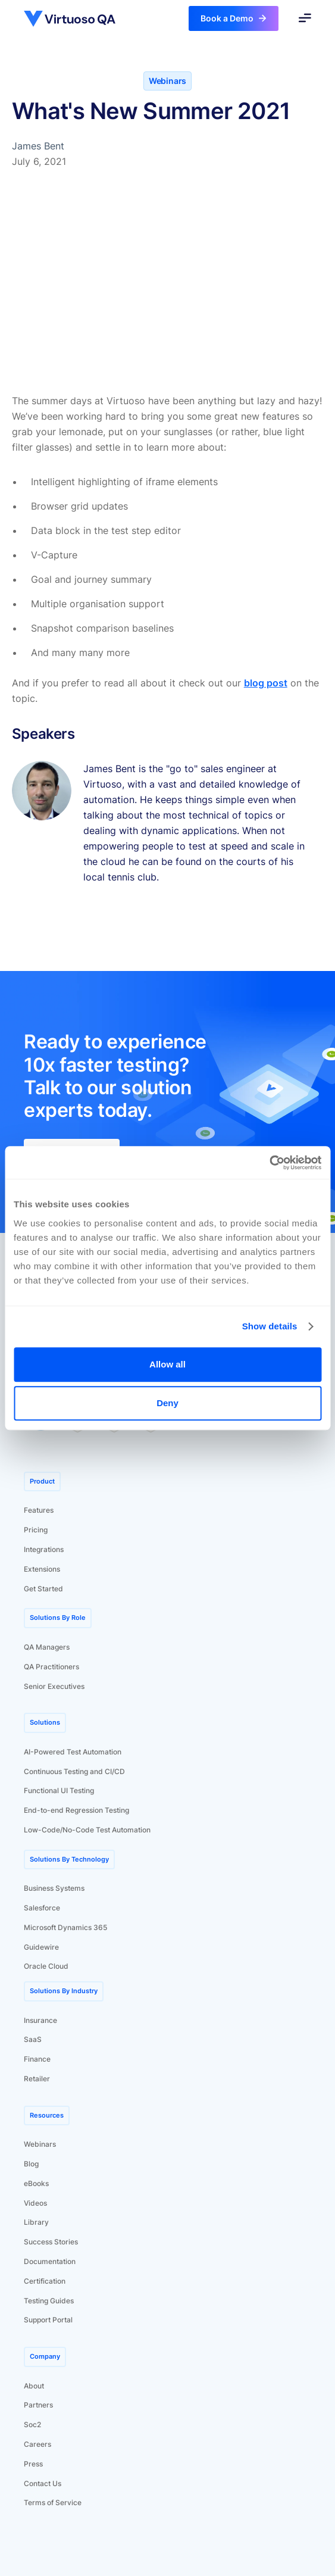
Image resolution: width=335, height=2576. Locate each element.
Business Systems (54, 1888)
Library (36, 2222)
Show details (270, 1326)
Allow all (167, 1364)
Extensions (42, 1569)
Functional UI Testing (59, 1790)
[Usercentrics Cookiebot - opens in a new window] (269, 1162)
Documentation (50, 2261)
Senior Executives (54, 1686)
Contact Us (42, 2483)
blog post (265, 683)
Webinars (40, 2144)
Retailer (37, 2078)
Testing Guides (49, 2300)
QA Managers (47, 1647)
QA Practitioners (51, 1666)
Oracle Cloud (46, 1966)
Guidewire (41, 1947)
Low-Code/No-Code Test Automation (87, 1829)
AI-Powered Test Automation (72, 1751)
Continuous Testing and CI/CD (74, 1771)
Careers (37, 2444)
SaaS (33, 2039)
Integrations (44, 1549)
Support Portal (48, 2319)
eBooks (36, 2183)
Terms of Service (53, 2502)
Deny (167, 1403)
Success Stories (51, 2241)
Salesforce (42, 1907)
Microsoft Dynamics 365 (65, 1927)
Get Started (43, 1588)
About (34, 2385)
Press (33, 2463)
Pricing (36, 1529)
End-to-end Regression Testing (76, 1810)
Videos (35, 2203)
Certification (44, 2281)
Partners (38, 2404)
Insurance (40, 2020)
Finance (37, 2058)
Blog (31, 2163)
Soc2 (32, 2424)
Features (39, 1510)
